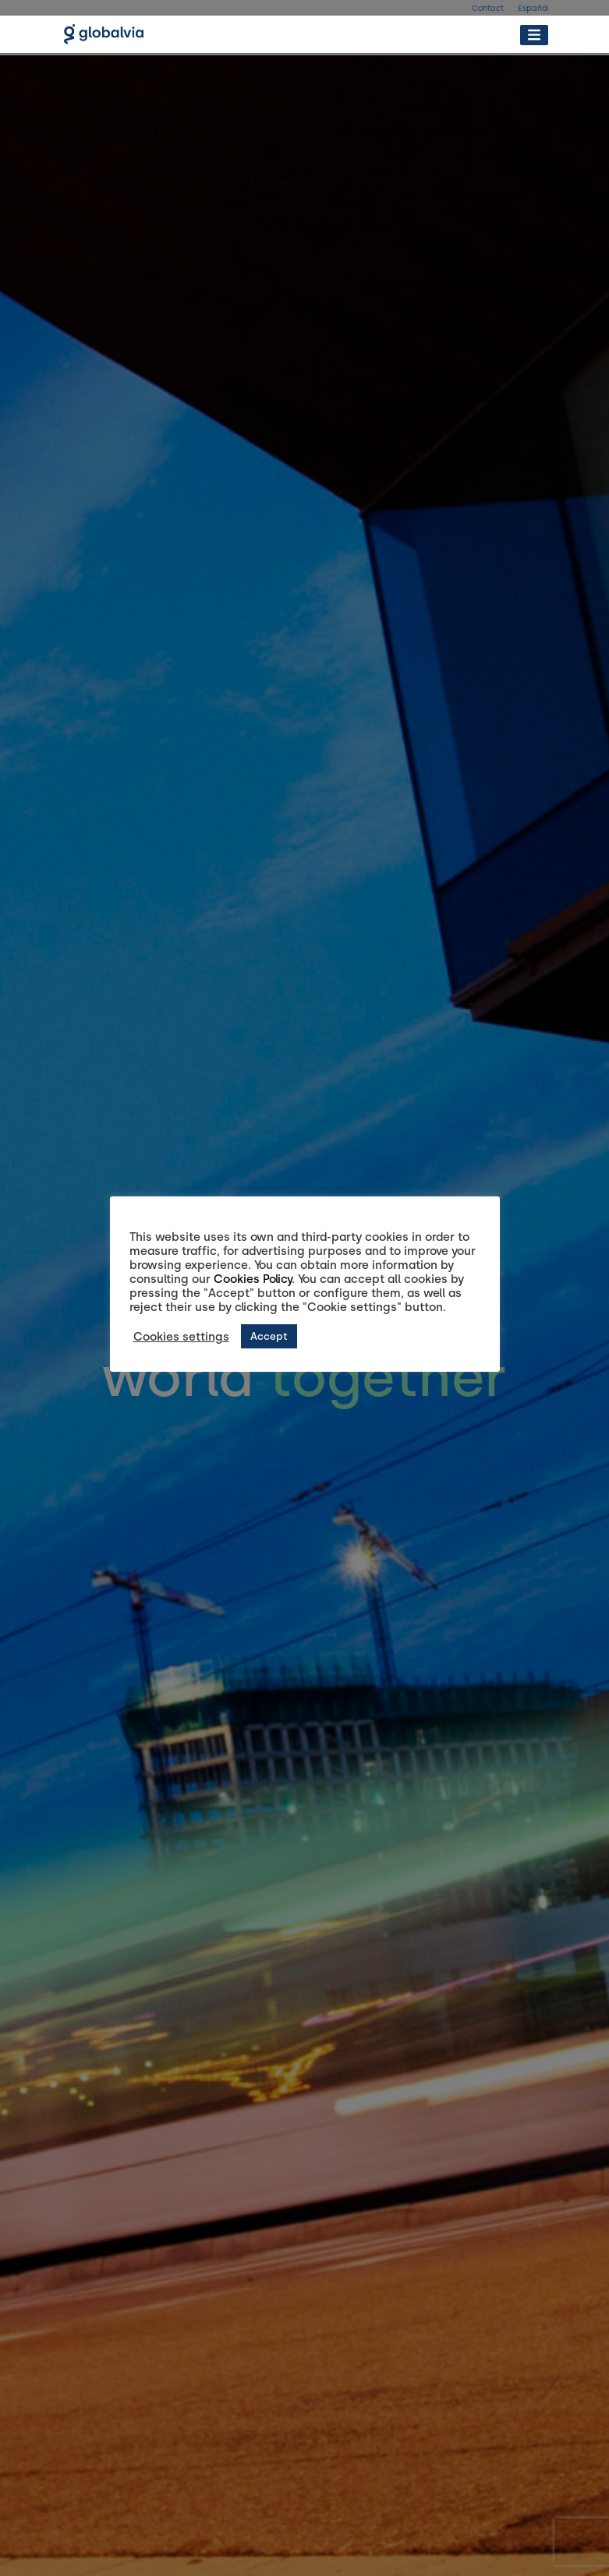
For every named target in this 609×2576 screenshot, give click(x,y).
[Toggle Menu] (533, 34)
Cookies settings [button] (181, 1337)
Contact (488, 8)
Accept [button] (269, 1336)
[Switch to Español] (533, 11)
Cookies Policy (253, 1279)
